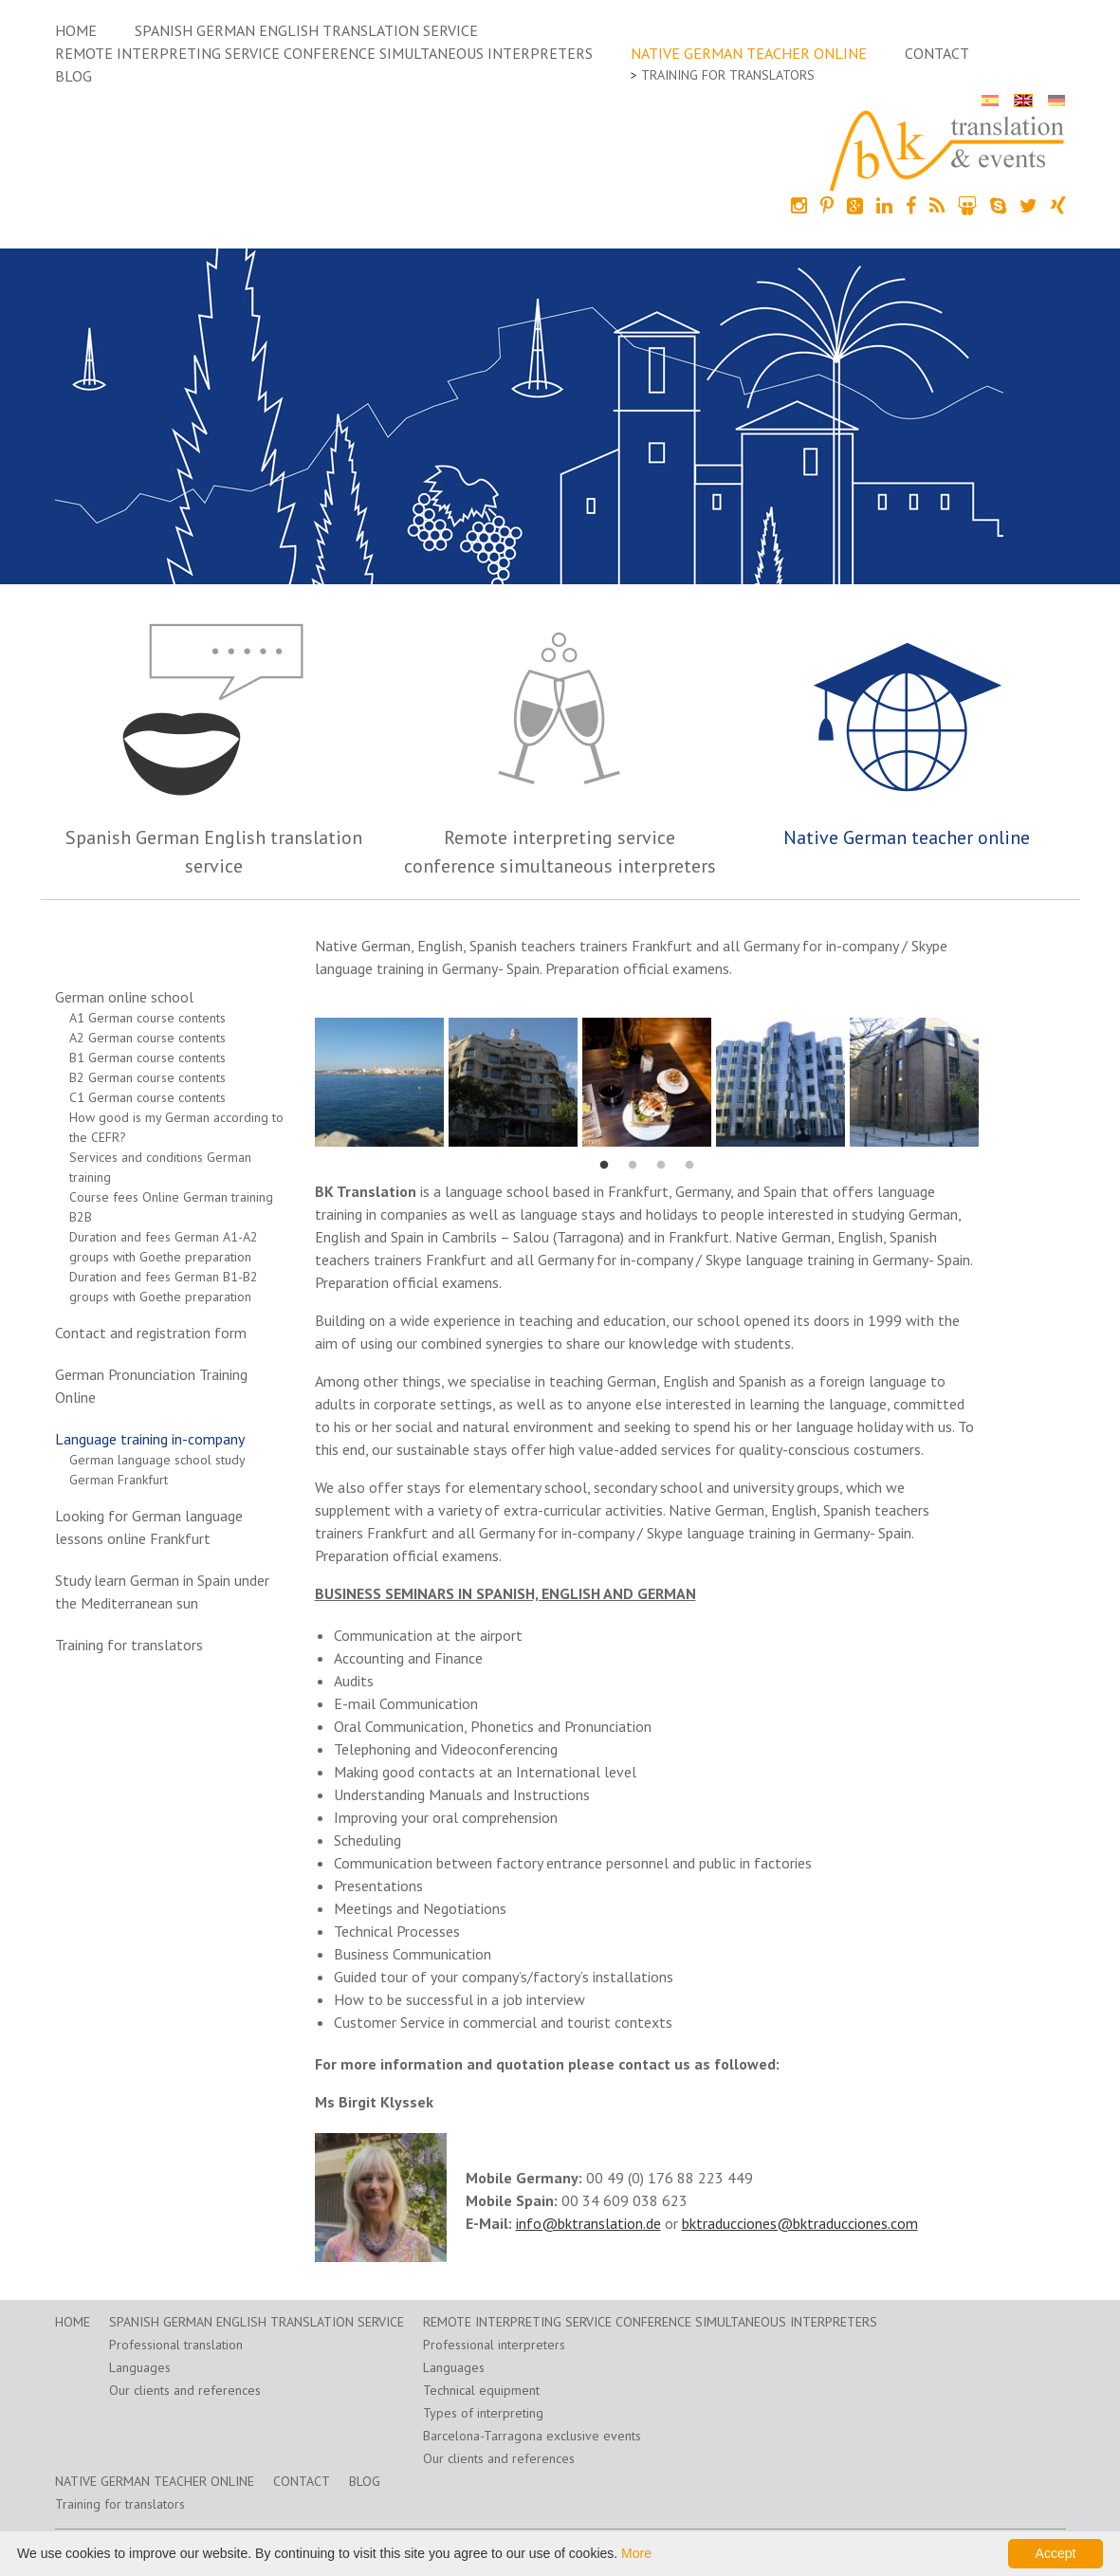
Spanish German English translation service (306, 30)
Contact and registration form (151, 1332)
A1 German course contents (147, 1017)
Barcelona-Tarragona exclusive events (532, 2435)
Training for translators (728, 74)
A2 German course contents (147, 1037)
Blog (73, 75)
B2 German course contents (147, 1077)
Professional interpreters (494, 2344)
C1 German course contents (147, 1097)
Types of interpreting (483, 2412)
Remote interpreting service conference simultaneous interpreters (324, 53)
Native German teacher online (749, 53)
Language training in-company (150, 1438)
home (76, 30)
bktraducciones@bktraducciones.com (800, 2223)
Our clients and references (185, 2390)
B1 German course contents (147, 1057)
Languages (140, 2367)
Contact (937, 53)
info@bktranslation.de (588, 2223)
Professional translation (176, 2344)
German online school (124, 996)
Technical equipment (481, 2390)
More (636, 2553)
